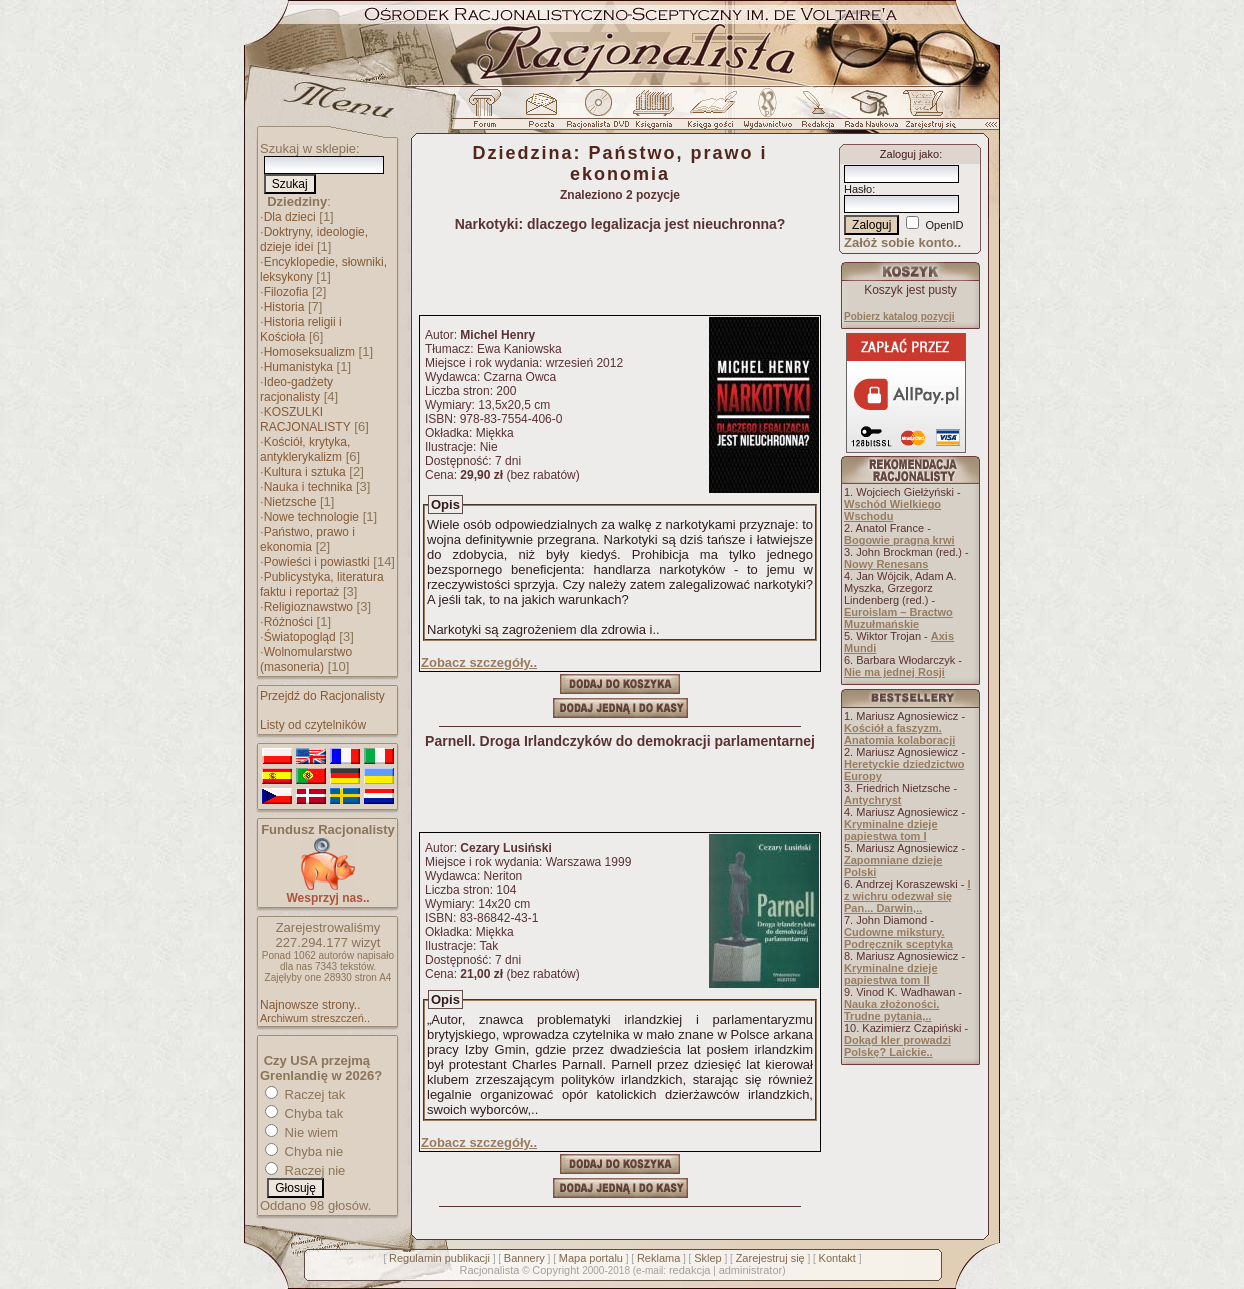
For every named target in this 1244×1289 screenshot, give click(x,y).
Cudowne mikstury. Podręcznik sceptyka (898, 938)
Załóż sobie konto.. (902, 242)
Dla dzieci (290, 217)
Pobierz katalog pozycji (899, 316)
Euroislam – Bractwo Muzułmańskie (898, 618)
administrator (751, 1270)
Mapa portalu (591, 1258)
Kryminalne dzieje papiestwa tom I (891, 830)
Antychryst (872, 800)
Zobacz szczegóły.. (479, 662)
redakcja (690, 1270)
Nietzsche (290, 502)
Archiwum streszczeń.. (315, 1018)
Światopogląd (300, 637)
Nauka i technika (308, 487)
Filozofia (286, 292)
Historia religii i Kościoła (301, 329)
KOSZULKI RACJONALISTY (305, 419)
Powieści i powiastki (317, 562)
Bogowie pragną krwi (899, 540)
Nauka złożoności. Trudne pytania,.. (891, 1010)
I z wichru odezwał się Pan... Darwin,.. (907, 896)
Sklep (708, 1258)
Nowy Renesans (886, 564)
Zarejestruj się (770, 1258)
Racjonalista (489, 1270)
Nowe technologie (311, 517)
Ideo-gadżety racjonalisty (296, 389)
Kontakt (837, 1258)
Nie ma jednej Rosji (894, 672)
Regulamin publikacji (439, 1258)
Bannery (524, 1258)
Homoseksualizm (309, 352)
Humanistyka (298, 367)
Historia (284, 307)
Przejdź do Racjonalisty (322, 696)
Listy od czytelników (313, 725)
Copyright (555, 1270)
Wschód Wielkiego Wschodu (892, 510)
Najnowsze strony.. (310, 1005)
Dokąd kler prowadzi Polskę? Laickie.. (897, 1046)
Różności (288, 622)
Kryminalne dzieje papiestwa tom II (891, 974)
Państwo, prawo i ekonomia (307, 539)
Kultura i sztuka (305, 472)
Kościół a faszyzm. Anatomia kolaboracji (899, 734)
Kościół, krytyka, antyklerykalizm (305, 449)
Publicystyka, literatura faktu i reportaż (322, 584)
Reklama (658, 1258)
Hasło (858, 189)
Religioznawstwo (308, 607)
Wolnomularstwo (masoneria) (306, 659)
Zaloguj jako (909, 154)
